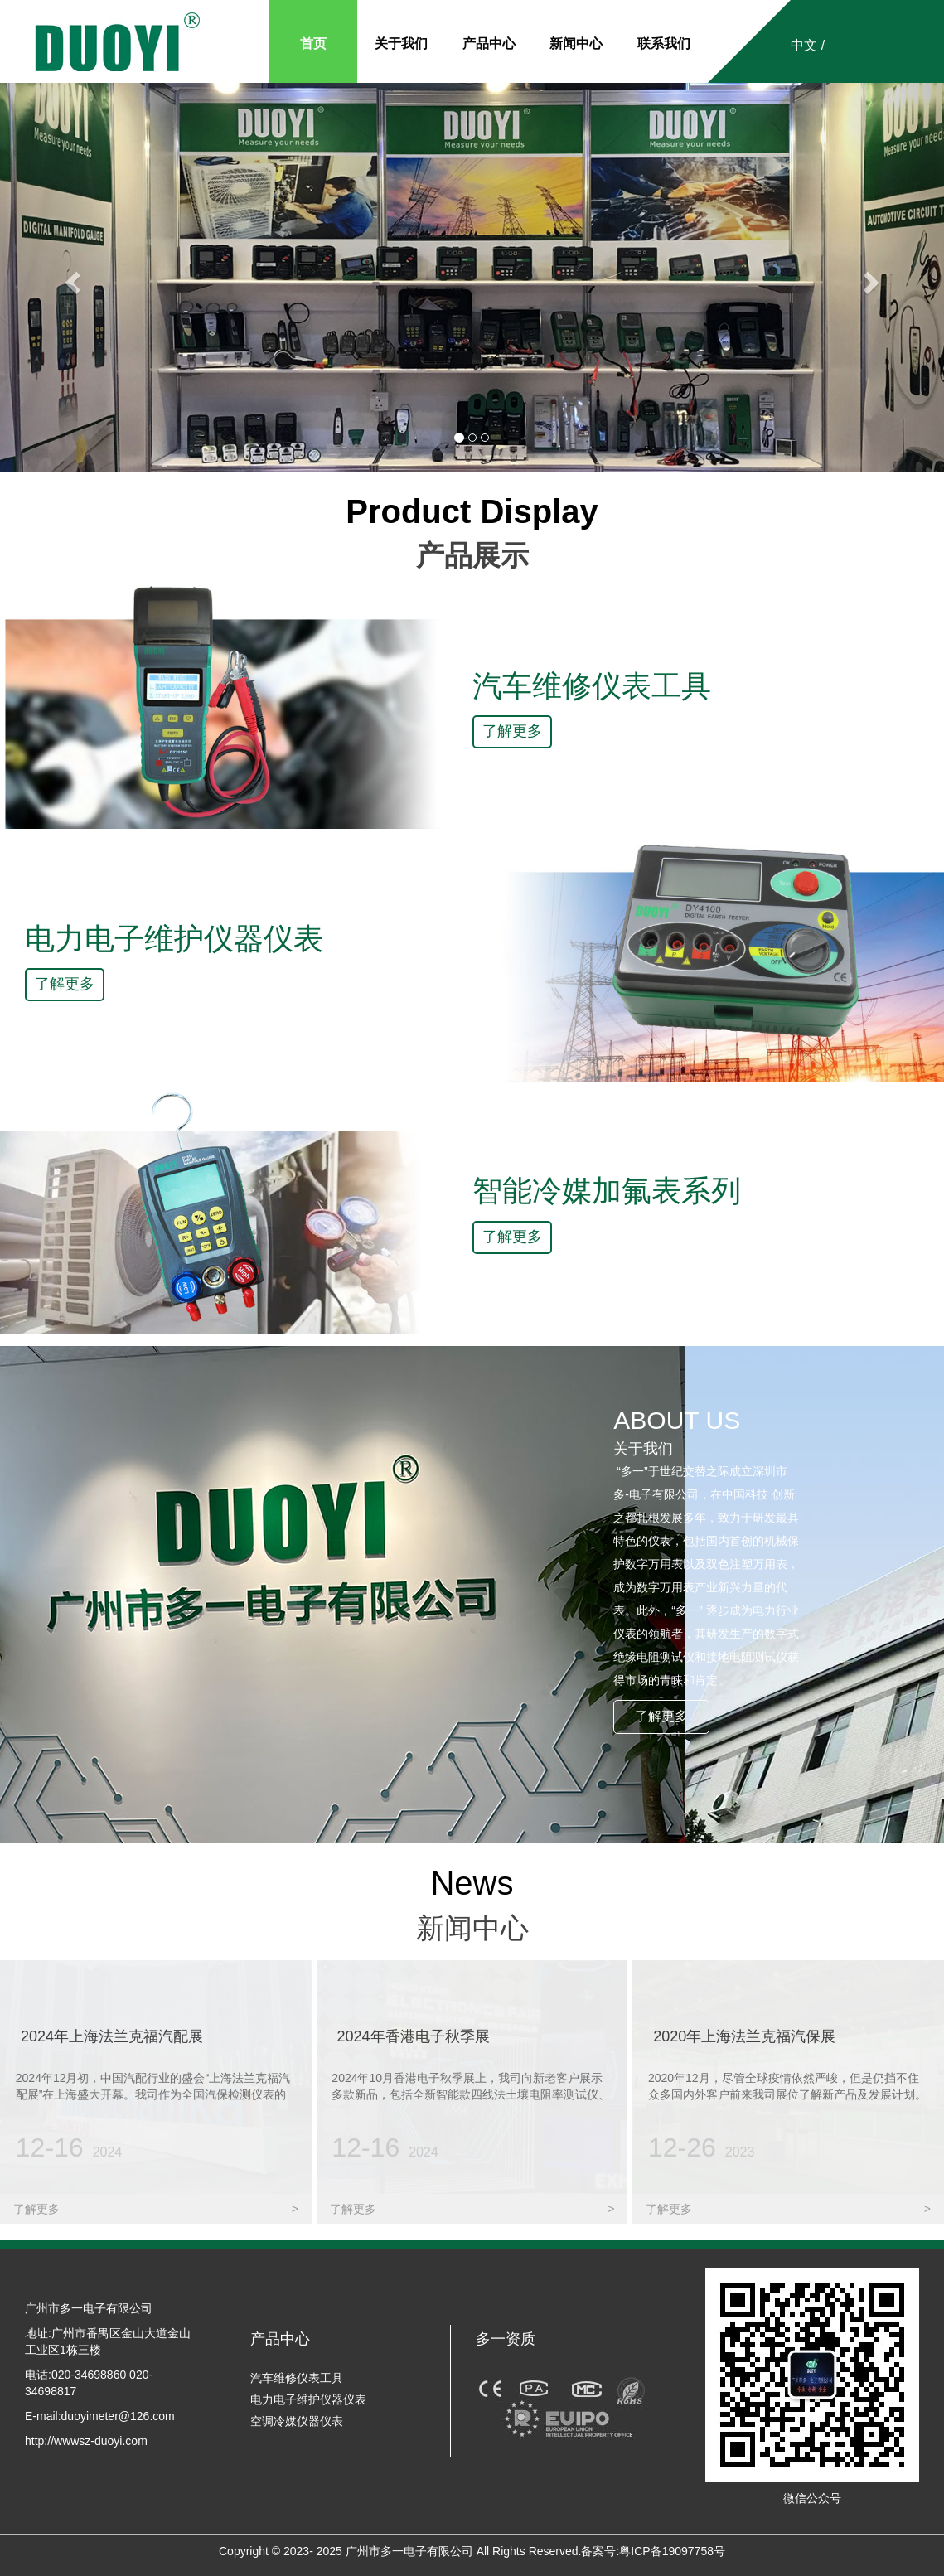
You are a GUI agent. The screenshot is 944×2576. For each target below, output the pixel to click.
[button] (71, 277)
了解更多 (512, 731)
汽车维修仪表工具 (296, 2378)
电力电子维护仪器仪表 (308, 2399)
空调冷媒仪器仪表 (296, 2421)
